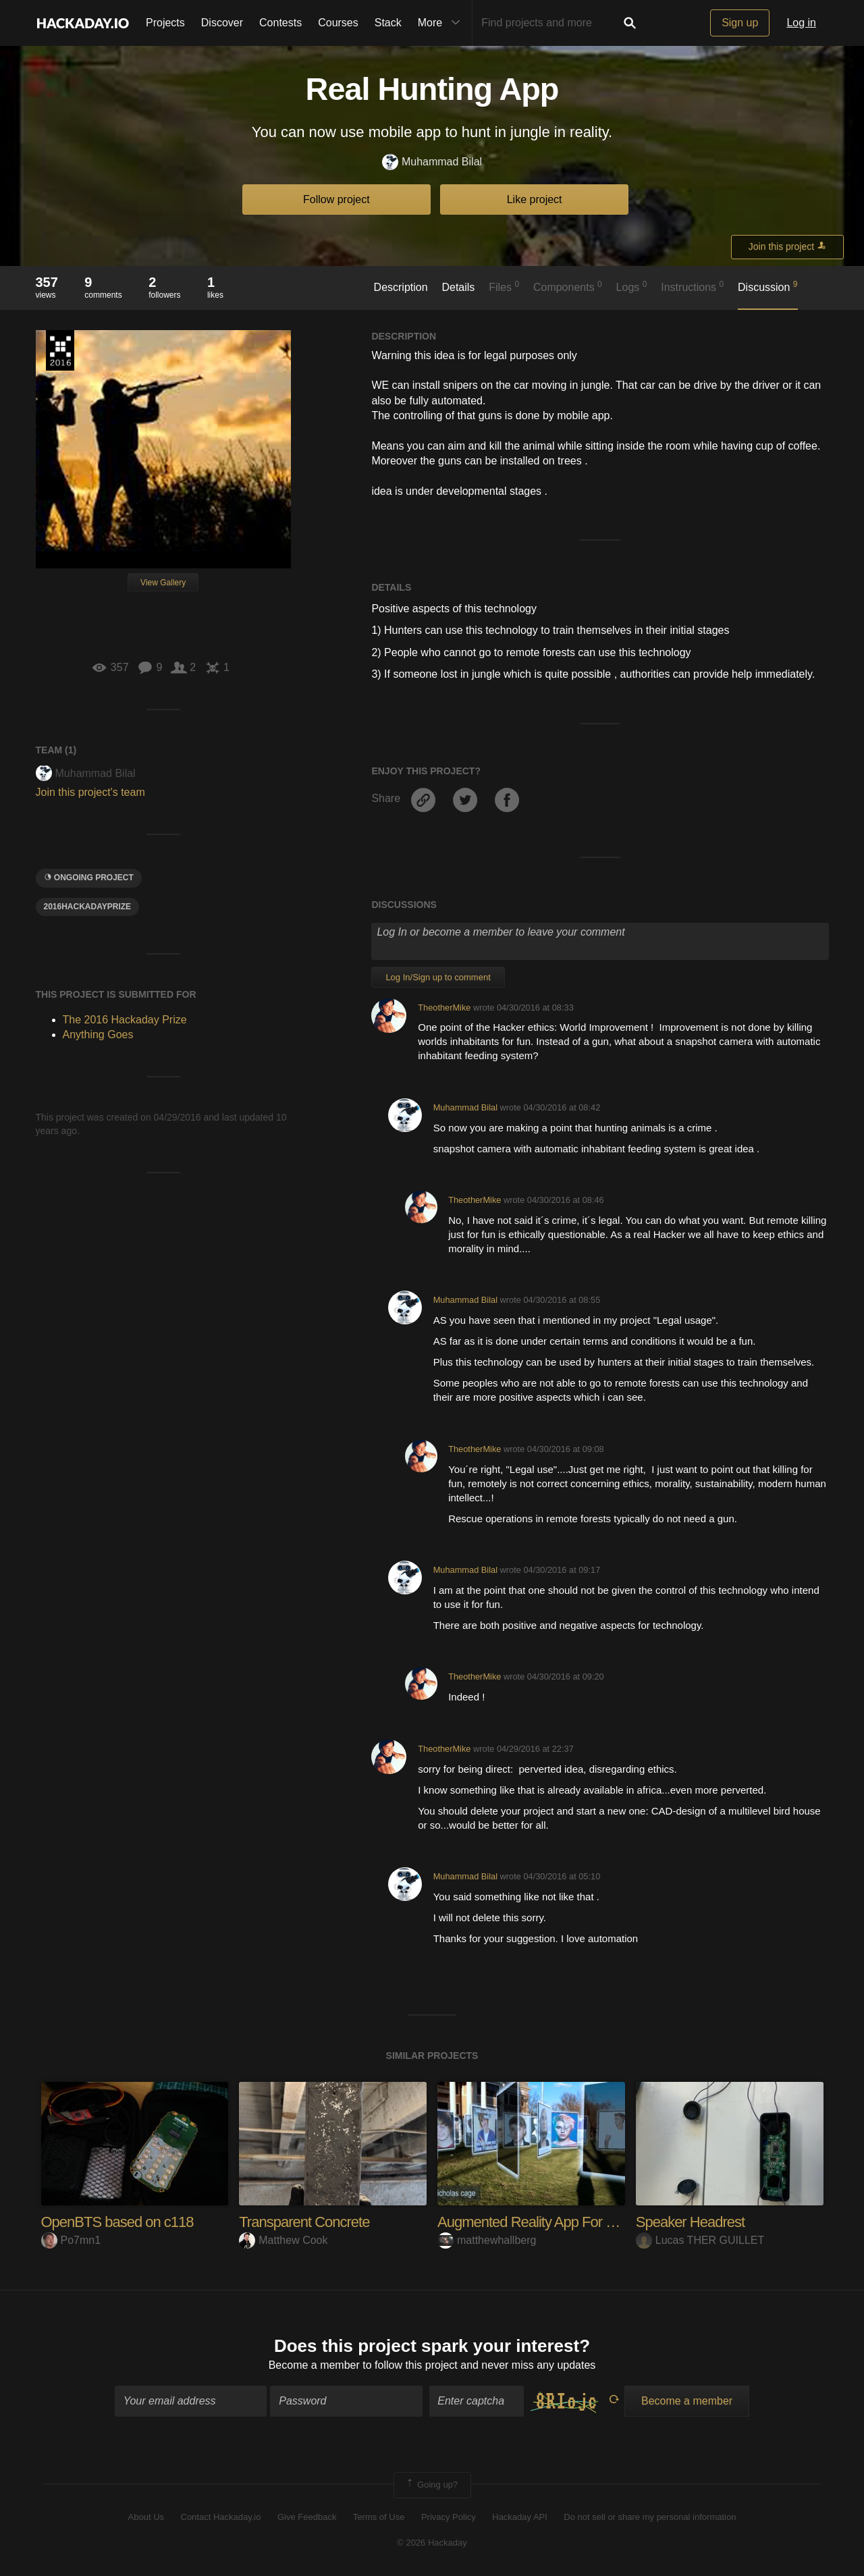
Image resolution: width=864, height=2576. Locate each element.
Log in (801, 22)
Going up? (431, 2484)
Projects (165, 22)
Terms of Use (379, 2517)
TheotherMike (444, 1007)
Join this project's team (90, 792)
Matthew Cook (283, 2240)
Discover (222, 22)
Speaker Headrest (690, 2221)
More (442, 23)
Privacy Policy (448, 2517)
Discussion (768, 286)
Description (401, 287)
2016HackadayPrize (88, 906)
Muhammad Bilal (432, 162)
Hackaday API (519, 2517)
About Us (146, 2517)
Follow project (336, 199)
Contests (280, 22)
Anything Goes (98, 1034)
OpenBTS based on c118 (117, 2221)
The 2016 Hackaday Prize (60, 350)
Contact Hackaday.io (221, 2517)
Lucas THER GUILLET (700, 2240)
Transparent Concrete (304, 2221)
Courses (338, 22)
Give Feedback (306, 2517)
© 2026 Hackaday (432, 2543)
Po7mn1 (71, 2240)
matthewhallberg (486, 2240)
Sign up (740, 22)
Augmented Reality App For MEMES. (548, 2221)
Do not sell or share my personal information (650, 2517)
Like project (534, 199)
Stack (388, 22)
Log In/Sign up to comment (437, 977)
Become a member (314, 2365)
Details (458, 287)
